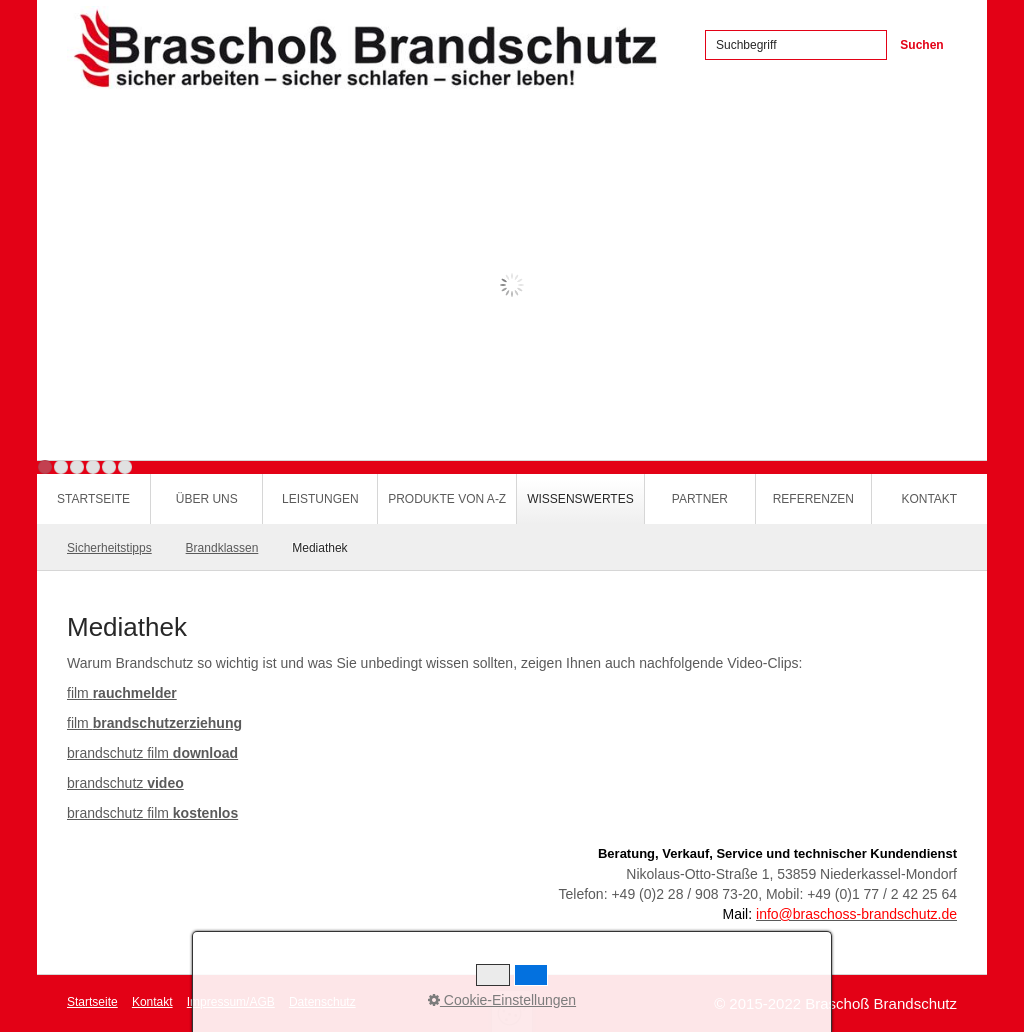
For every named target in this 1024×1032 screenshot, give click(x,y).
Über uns (207, 499)
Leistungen (320, 499)
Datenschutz (322, 1002)
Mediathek (319, 548)
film (122, 693)
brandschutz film (152, 753)
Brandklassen (222, 548)
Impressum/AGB (231, 1002)
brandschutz (125, 783)
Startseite (93, 499)
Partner (700, 499)
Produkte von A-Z (447, 499)
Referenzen (813, 499)
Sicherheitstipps (109, 548)
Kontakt (929, 499)
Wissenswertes (580, 499)
